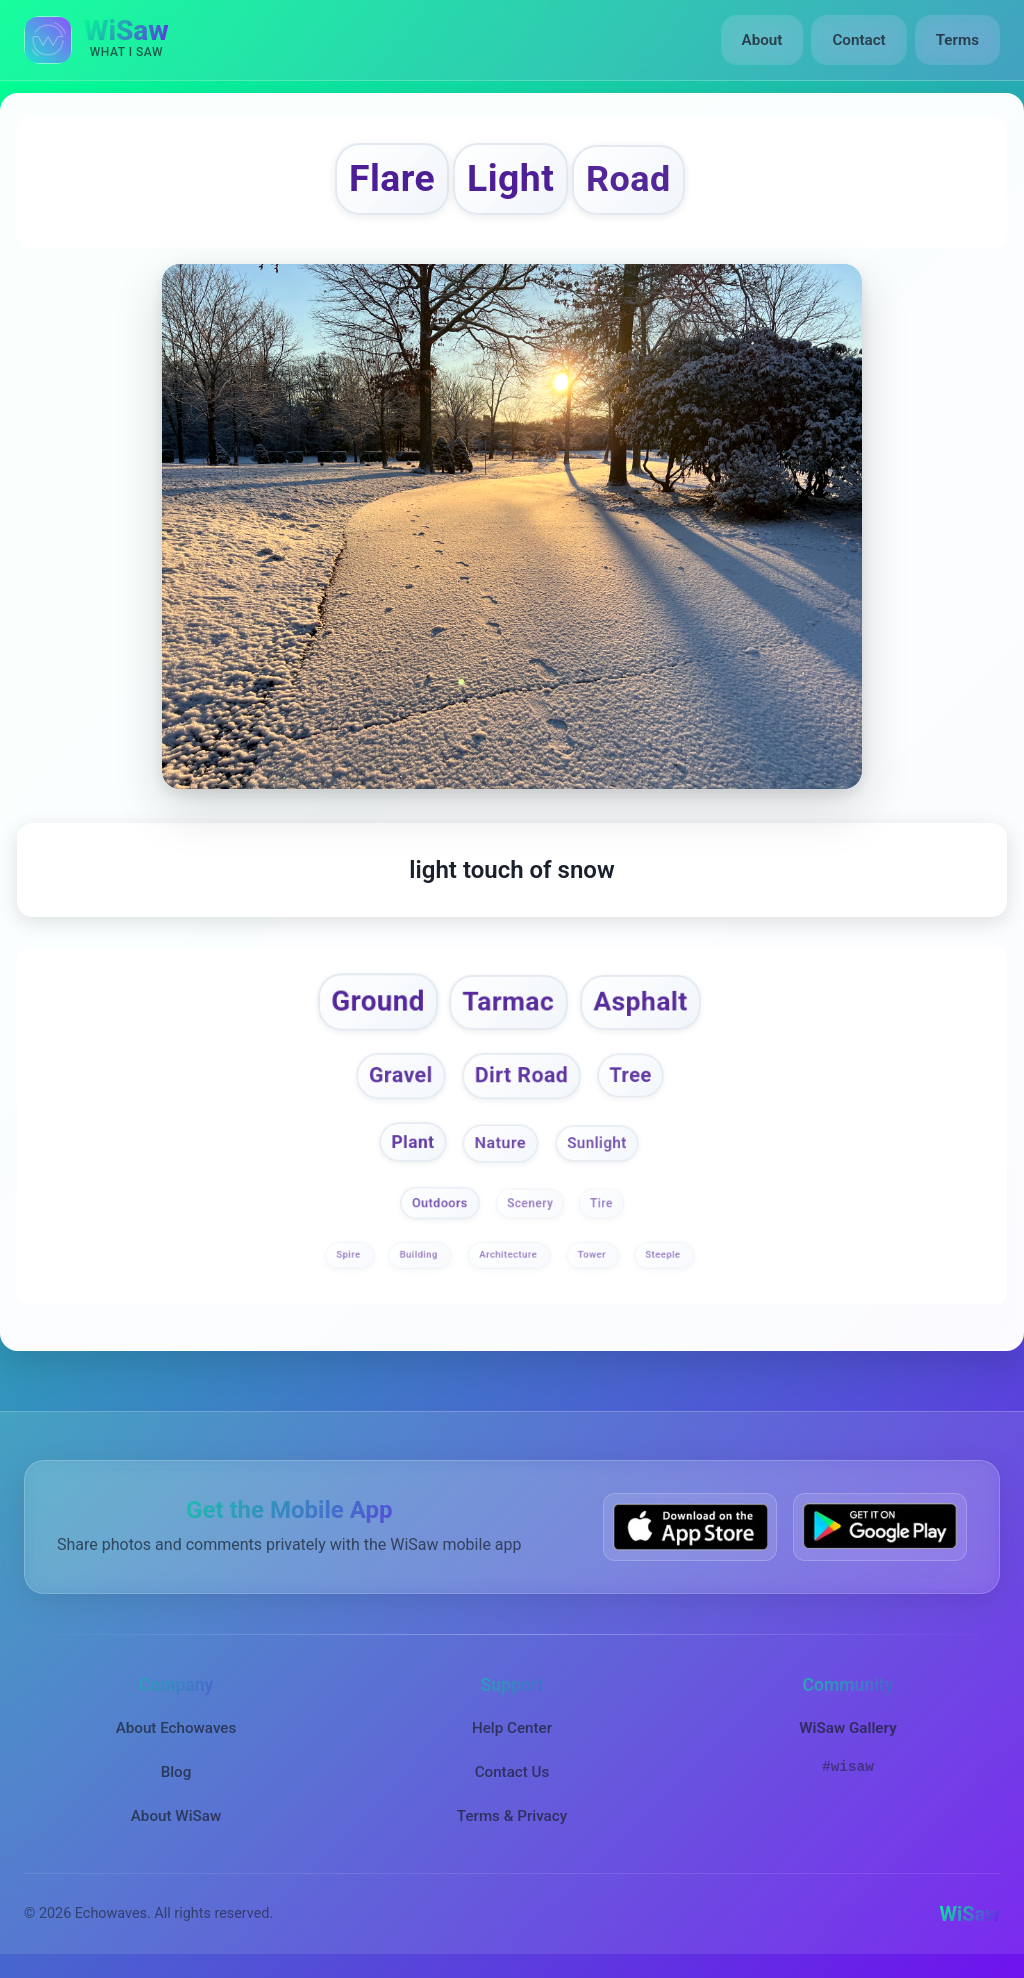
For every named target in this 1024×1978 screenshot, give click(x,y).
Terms (957, 40)
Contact (858, 40)
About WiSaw (176, 1816)
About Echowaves (176, 1728)
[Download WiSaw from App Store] (690, 1526)
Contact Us (512, 1772)
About (762, 40)
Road (628, 179)
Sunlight (597, 1143)
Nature (500, 1143)
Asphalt (640, 1001)
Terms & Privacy (512, 1816)
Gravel (401, 1074)
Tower (593, 1254)
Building (419, 1254)
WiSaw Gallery (847, 1728)
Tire (601, 1203)
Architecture (509, 1254)
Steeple (664, 1254)
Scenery (530, 1203)
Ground (378, 1001)
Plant (412, 1142)
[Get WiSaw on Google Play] (880, 1526)
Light (510, 178)
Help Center (512, 1728)
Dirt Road (521, 1074)
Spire (349, 1254)
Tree (630, 1074)
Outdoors (440, 1202)
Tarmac (509, 1001)
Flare (392, 178)
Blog (176, 1772)
